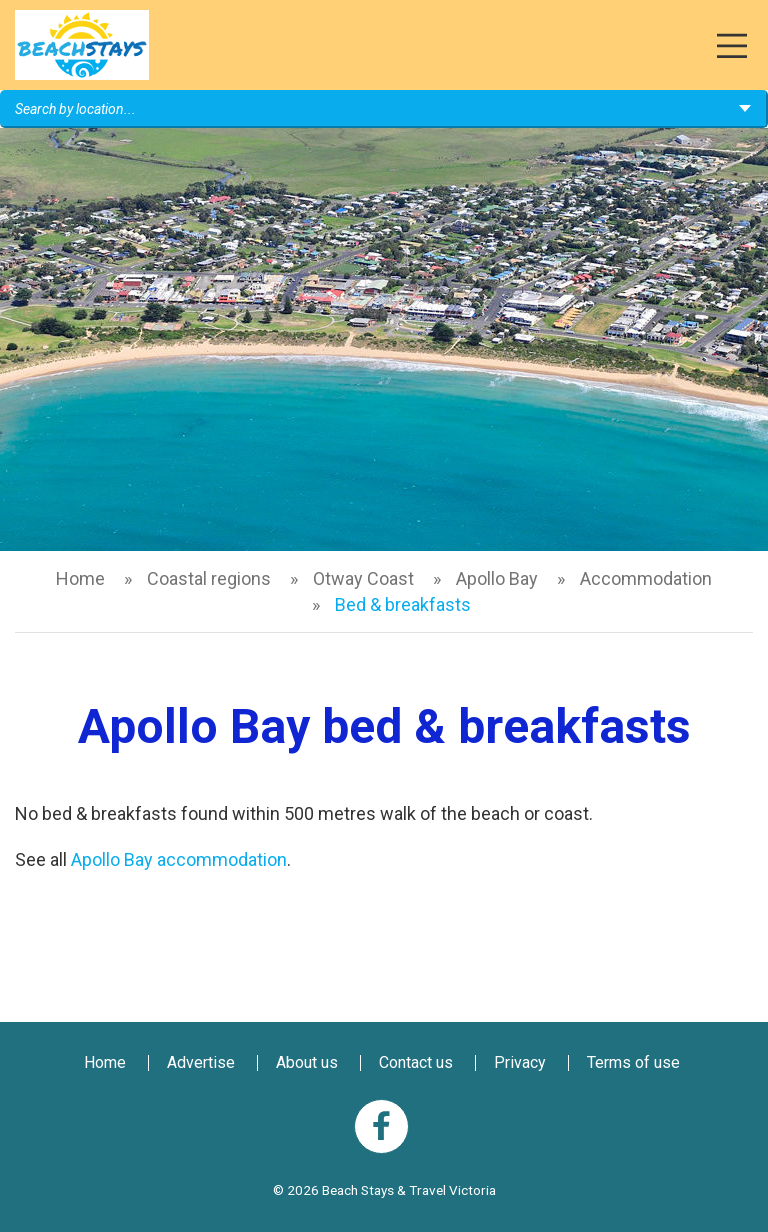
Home (80, 578)
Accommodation (646, 578)
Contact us (416, 1062)
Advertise (201, 1062)
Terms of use (633, 1062)
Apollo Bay (497, 578)
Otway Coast (363, 578)
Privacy (520, 1062)
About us (307, 1062)
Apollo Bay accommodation (179, 859)
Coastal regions (209, 578)
